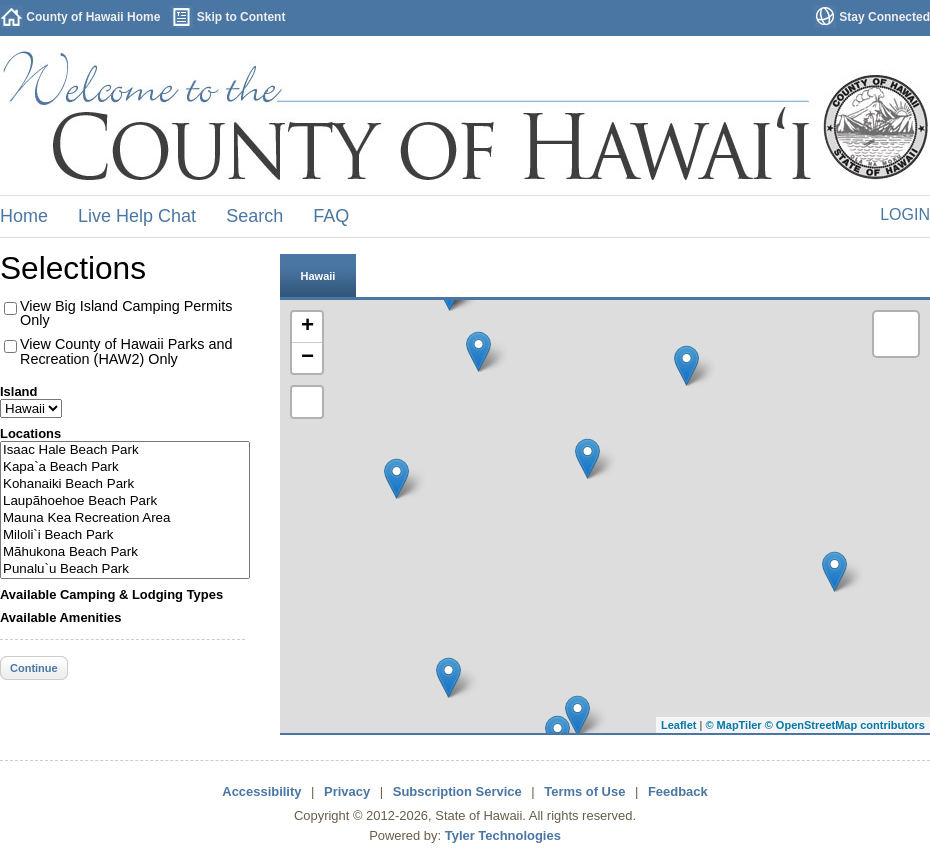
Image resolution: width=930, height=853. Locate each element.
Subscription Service (457, 791)
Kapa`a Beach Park (125, 467)
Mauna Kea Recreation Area (125, 518)
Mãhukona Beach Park (125, 552)
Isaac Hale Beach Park (125, 450)
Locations (30, 433)
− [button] (307, 358)
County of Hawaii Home (93, 17)
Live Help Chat (137, 216)
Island (18, 391)
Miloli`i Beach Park (125, 535)
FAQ (331, 216)
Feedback (678, 791)
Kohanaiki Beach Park (125, 484)
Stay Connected (884, 17)
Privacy (347, 791)
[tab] (318, 275)
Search (254, 216)
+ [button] (307, 327)
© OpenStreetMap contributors (845, 725)
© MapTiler (733, 725)
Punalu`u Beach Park (125, 569)
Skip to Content (241, 17)
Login (905, 214)
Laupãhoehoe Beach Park (125, 501)
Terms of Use (584, 791)
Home (24, 216)
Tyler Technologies (503, 835)
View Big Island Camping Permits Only (126, 313)
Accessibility (261, 791)
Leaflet (678, 725)
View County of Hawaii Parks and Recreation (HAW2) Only (126, 351)
